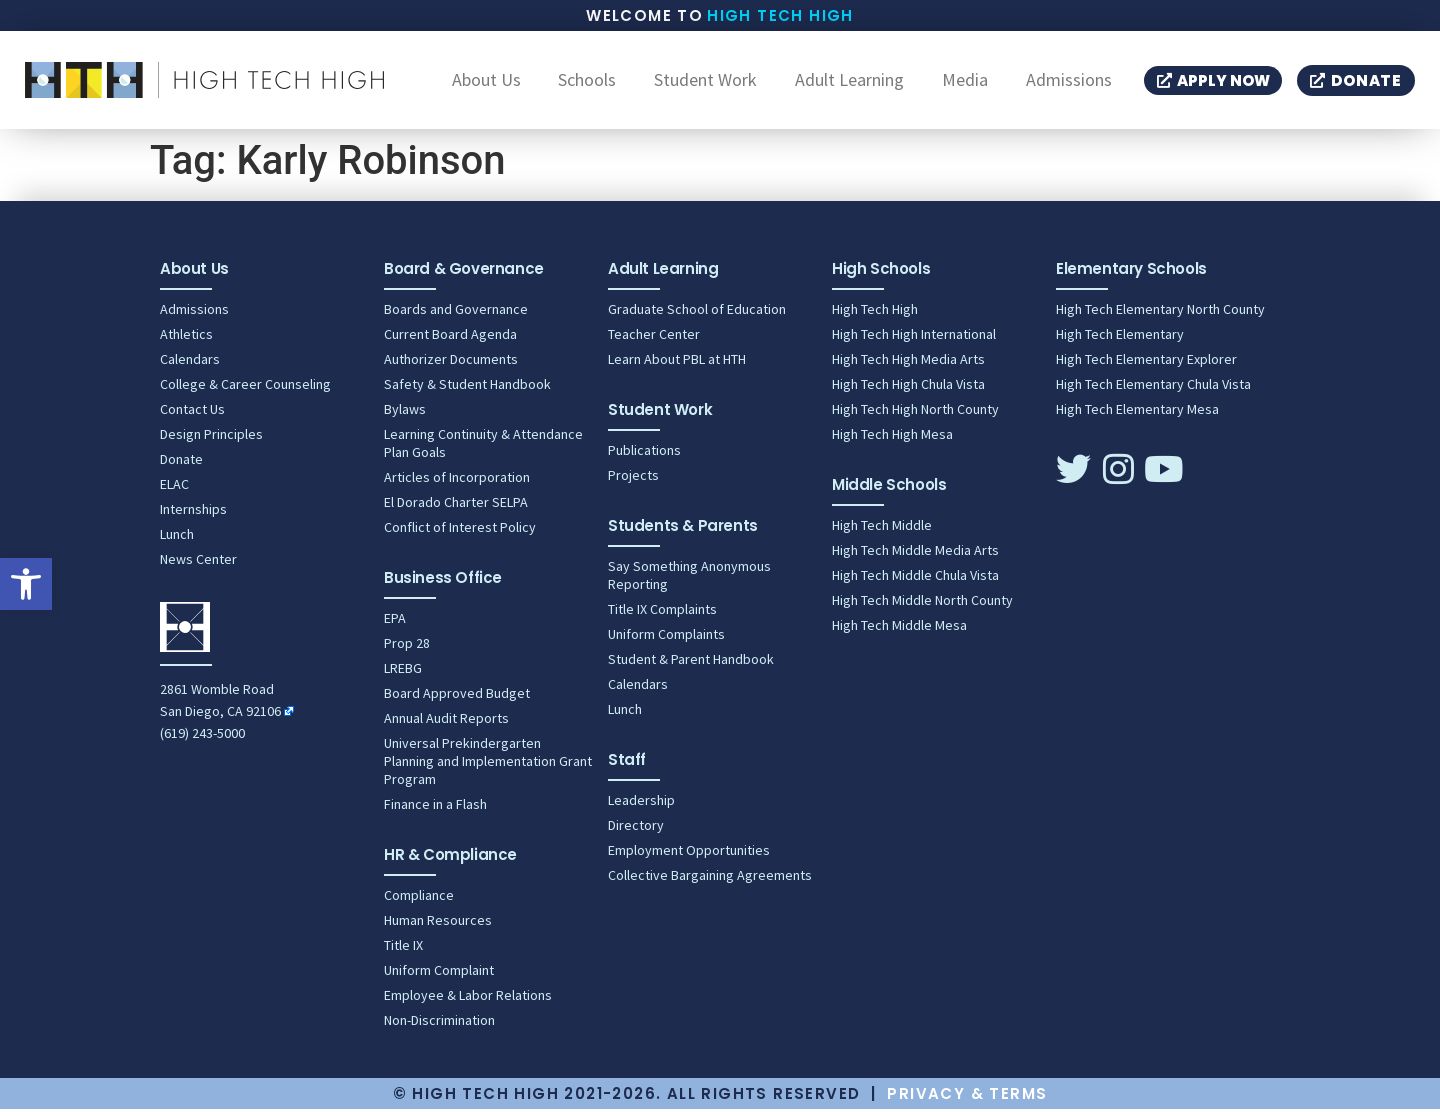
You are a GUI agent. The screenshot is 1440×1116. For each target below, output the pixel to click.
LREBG (403, 675)
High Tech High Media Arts (908, 366)
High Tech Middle (882, 532)
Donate (181, 466)
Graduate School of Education (697, 316)
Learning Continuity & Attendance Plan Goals (483, 450)
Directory (636, 832)
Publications (644, 457)
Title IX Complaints (662, 616)
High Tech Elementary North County (1160, 316)
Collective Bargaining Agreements (710, 882)
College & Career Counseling (245, 391)
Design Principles (211, 441)
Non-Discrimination (439, 1027)
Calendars (190, 366)
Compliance (419, 902)
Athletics (186, 341)
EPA (395, 625)
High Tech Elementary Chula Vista (1153, 391)
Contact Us (192, 416)
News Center (198, 566)
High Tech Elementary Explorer (1146, 366)
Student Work (705, 84)
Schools (587, 84)
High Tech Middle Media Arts (915, 557)
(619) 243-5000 (202, 740)
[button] (26, 584)
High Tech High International (914, 341)
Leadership (641, 807)
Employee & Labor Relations (468, 1002)
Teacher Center (654, 341)
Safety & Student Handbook (467, 391)
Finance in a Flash (435, 811)
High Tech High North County (915, 416)
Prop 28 (407, 650)
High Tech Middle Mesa (899, 632)
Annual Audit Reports (446, 725)
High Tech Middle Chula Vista (915, 582)
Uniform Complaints (666, 641)
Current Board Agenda (450, 341)
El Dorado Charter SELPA (456, 509)
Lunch (177, 541)
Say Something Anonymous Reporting (689, 582)
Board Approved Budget (457, 700)
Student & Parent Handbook (691, 666)
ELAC (174, 491)
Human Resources (438, 927)
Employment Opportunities (689, 857)
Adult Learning (849, 84)
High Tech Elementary (1120, 341)
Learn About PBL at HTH (677, 366)
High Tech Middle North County (922, 607)
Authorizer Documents (451, 366)
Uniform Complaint (439, 977)
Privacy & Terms (967, 1100)
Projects (633, 482)
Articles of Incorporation (457, 484)
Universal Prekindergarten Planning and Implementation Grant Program (488, 768)
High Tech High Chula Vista (908, 391)
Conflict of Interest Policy (460, 534)
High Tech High (780, 15)
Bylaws (405, 416)
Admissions (1069, 84)
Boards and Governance (456, 316)
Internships (193, 516)
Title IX (403, 952)
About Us (486, 84)
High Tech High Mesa (892, 441)
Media (965, 84)
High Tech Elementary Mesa (1137, 416)
